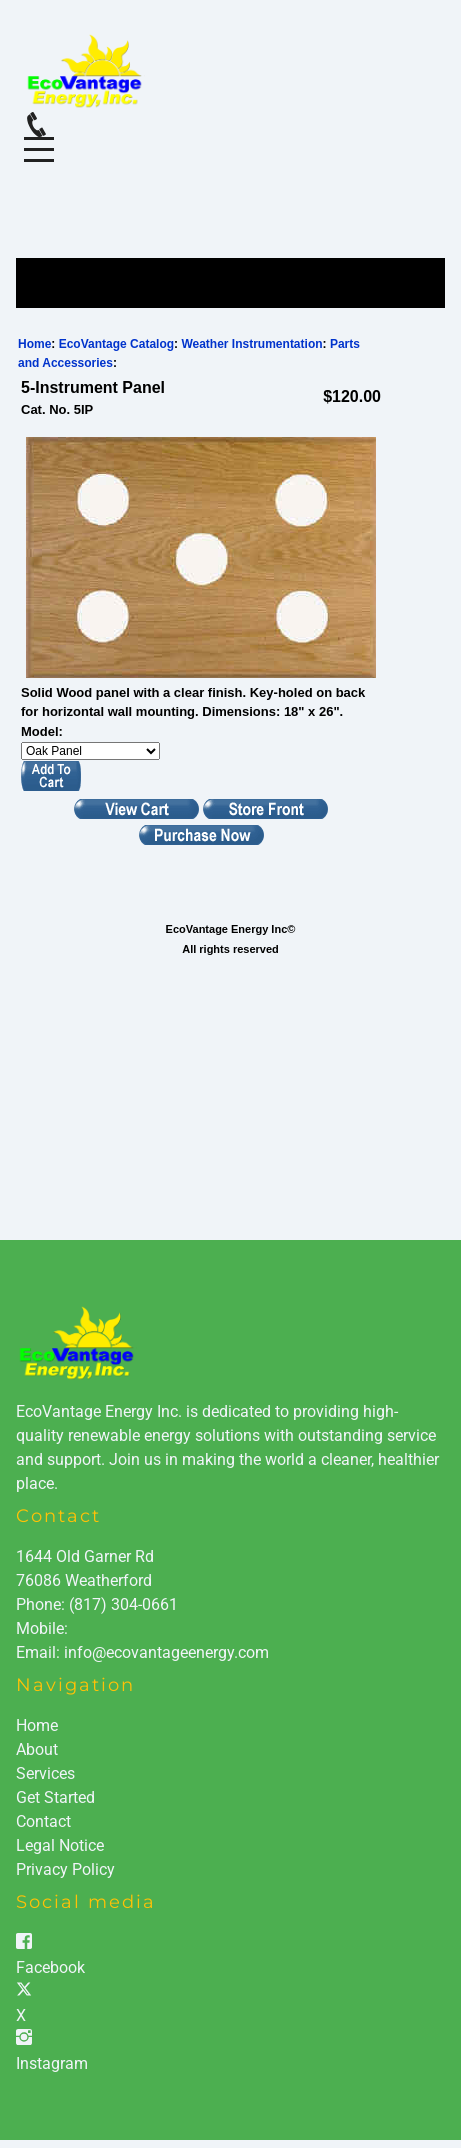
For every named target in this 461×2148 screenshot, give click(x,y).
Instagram (52, 2063)
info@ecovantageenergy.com (166, 1652)
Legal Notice (60, 1845)
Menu (39, 138)
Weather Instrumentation (251, 344)
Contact (43, 1821)
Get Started (55, 1797)
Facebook (50, 1967)
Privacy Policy (65, 1869)
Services (45, 1773)
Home (34, 344)
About (37, 1749)
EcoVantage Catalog (116, 344)
